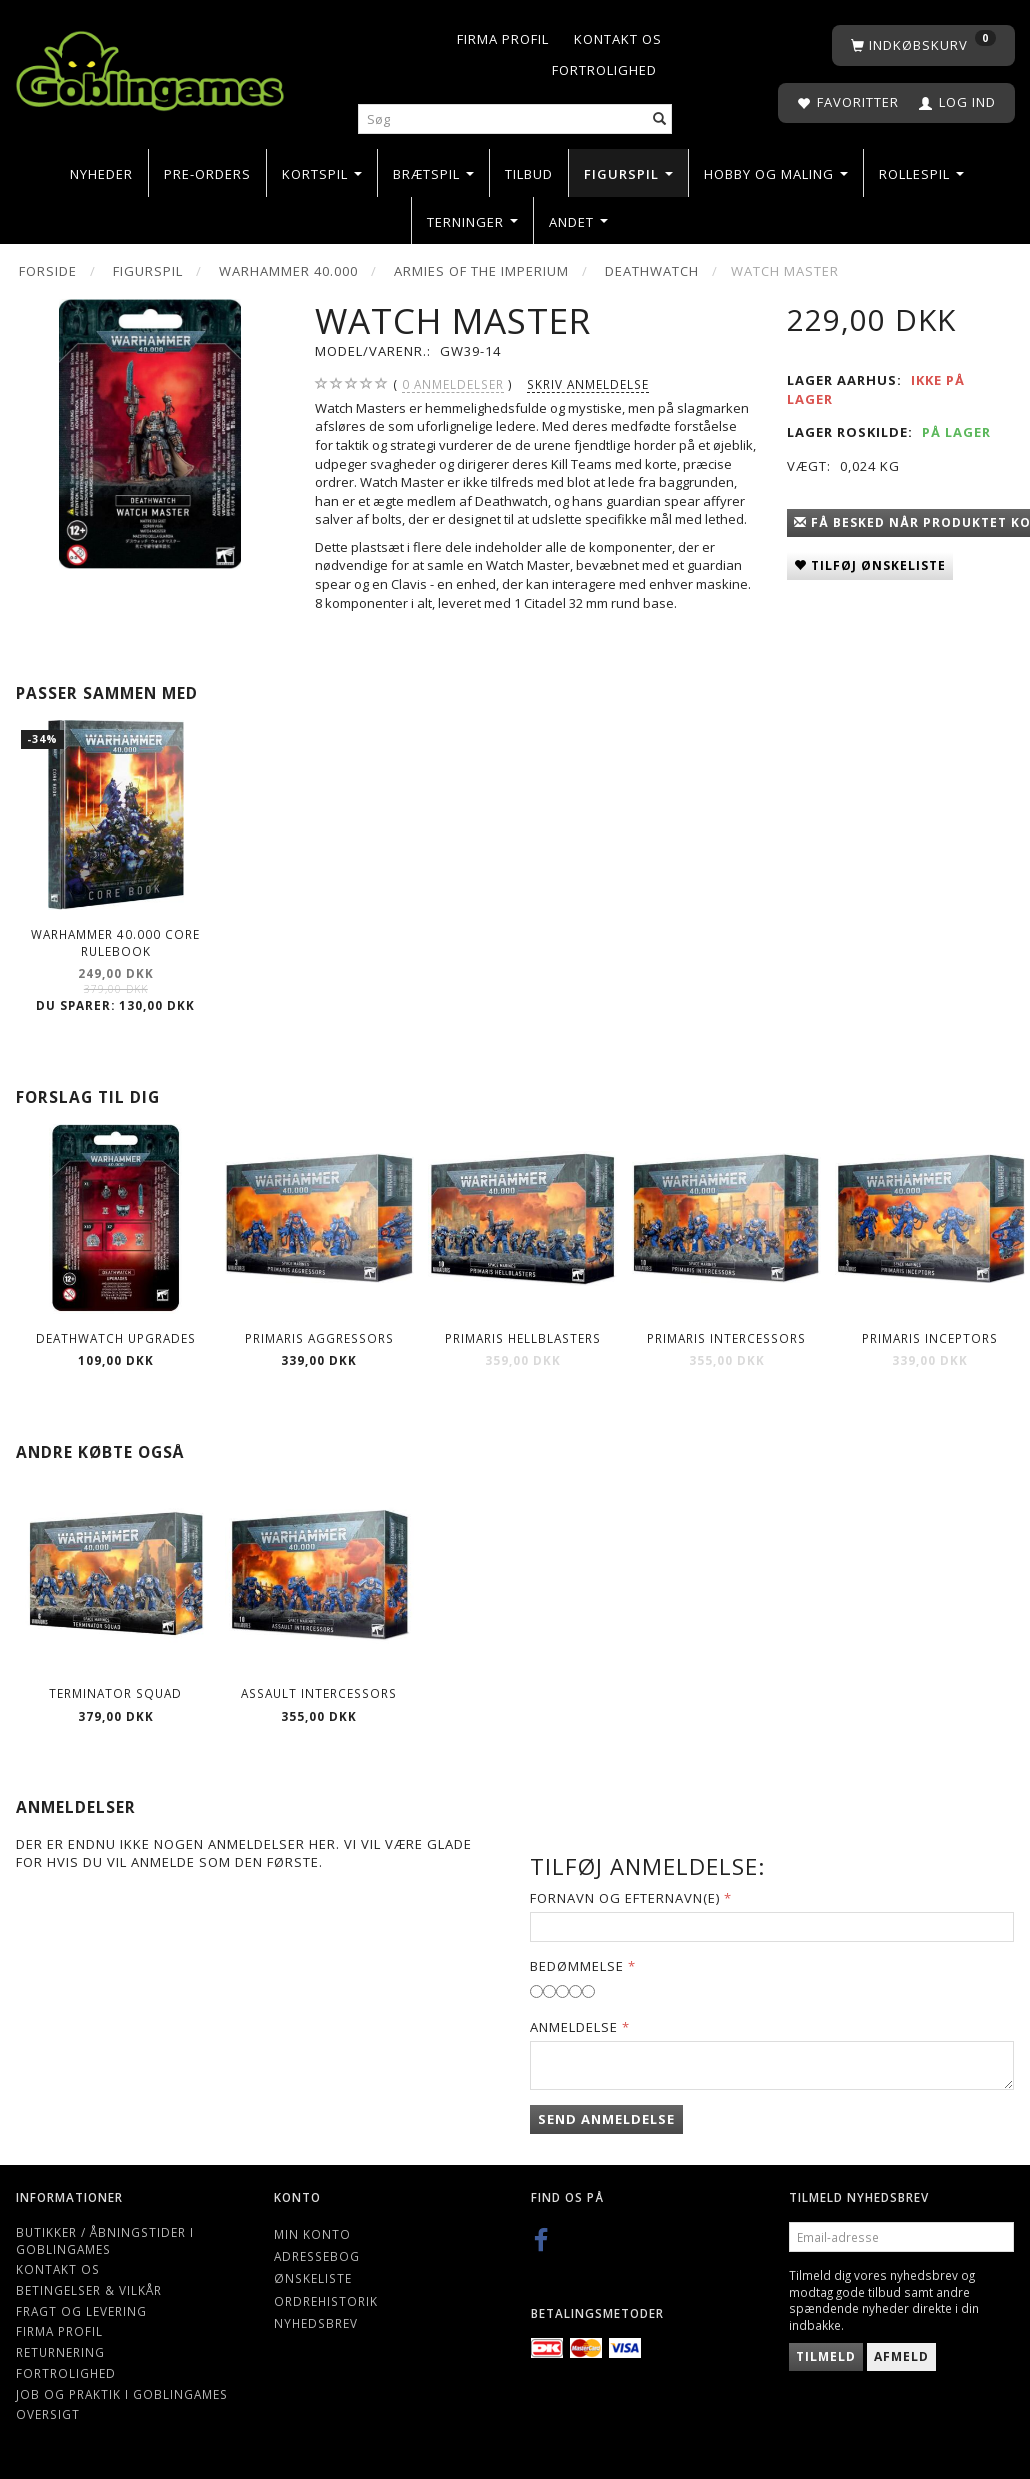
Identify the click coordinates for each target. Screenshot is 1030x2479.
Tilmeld (826, 2356)
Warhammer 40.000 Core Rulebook (115, 942)
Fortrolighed (604, 70)
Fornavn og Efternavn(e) (625, 1898)
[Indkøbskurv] (923, 45)
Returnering (60, 2352)
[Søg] (660, 119)
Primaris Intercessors (726, 1338)
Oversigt (48, 2414)
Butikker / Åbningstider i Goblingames (105, 2240)
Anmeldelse (574, 2027)
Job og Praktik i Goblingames (122, 2394)
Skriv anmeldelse (588, 384)
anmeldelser (453, 384)
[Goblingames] (150, 66)
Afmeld (901, 2356)
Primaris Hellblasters (523, 1338)
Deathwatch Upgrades (116, 1338)
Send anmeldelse (606, 2119)
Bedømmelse (577, 1966)
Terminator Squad (115, 1693)
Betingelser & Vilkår (89, 2290)
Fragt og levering (81, 2311)
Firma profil (503, 39)
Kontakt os (618, 39)
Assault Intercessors (319, 1693)
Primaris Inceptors (930, 1338)
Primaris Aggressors (319, 1338)
